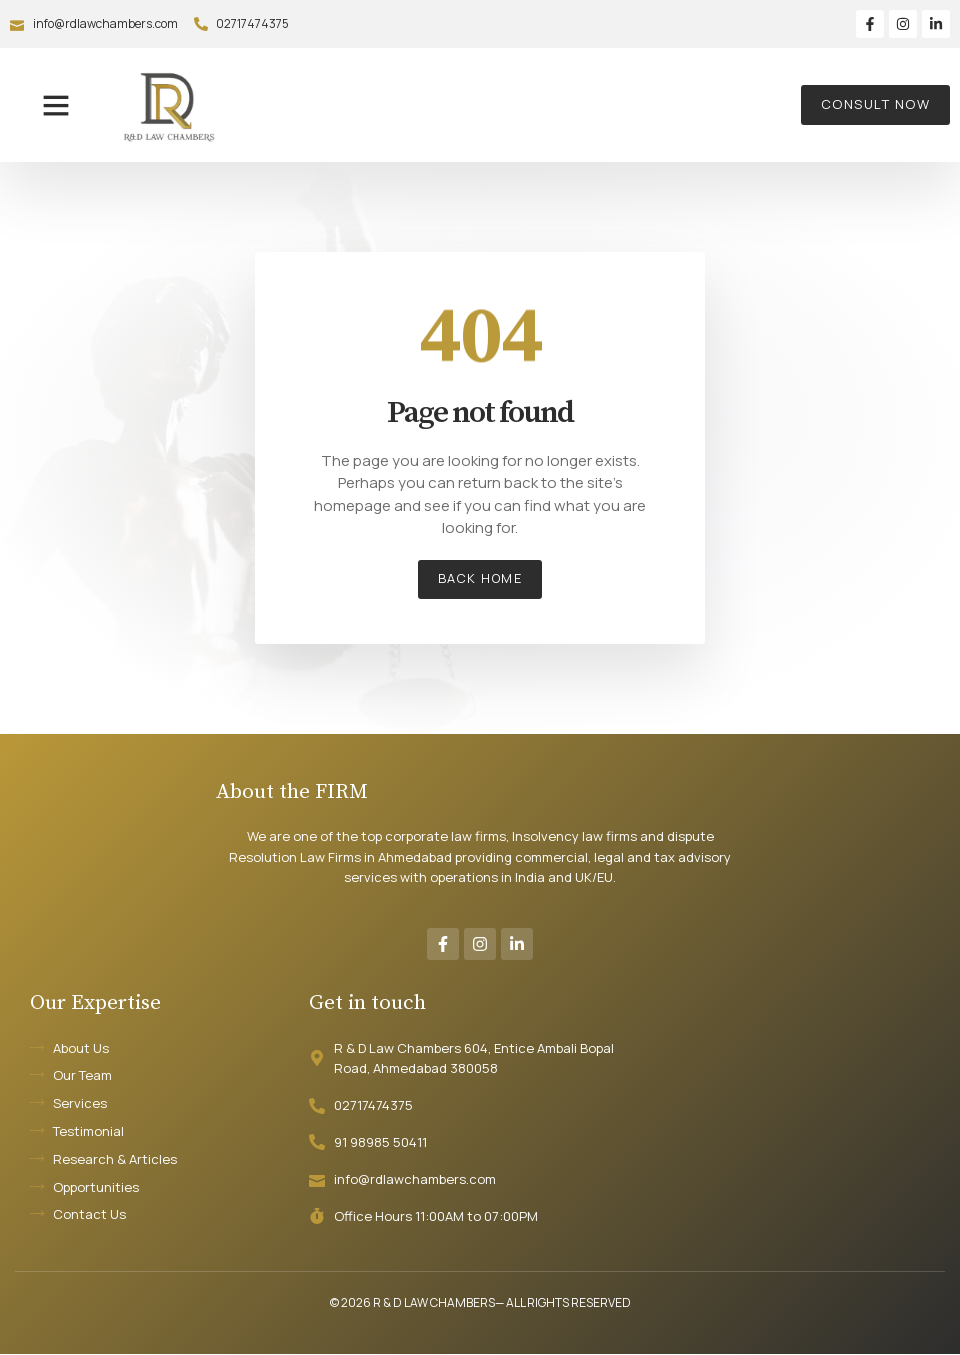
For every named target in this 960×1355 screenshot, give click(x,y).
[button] (56, 105)
